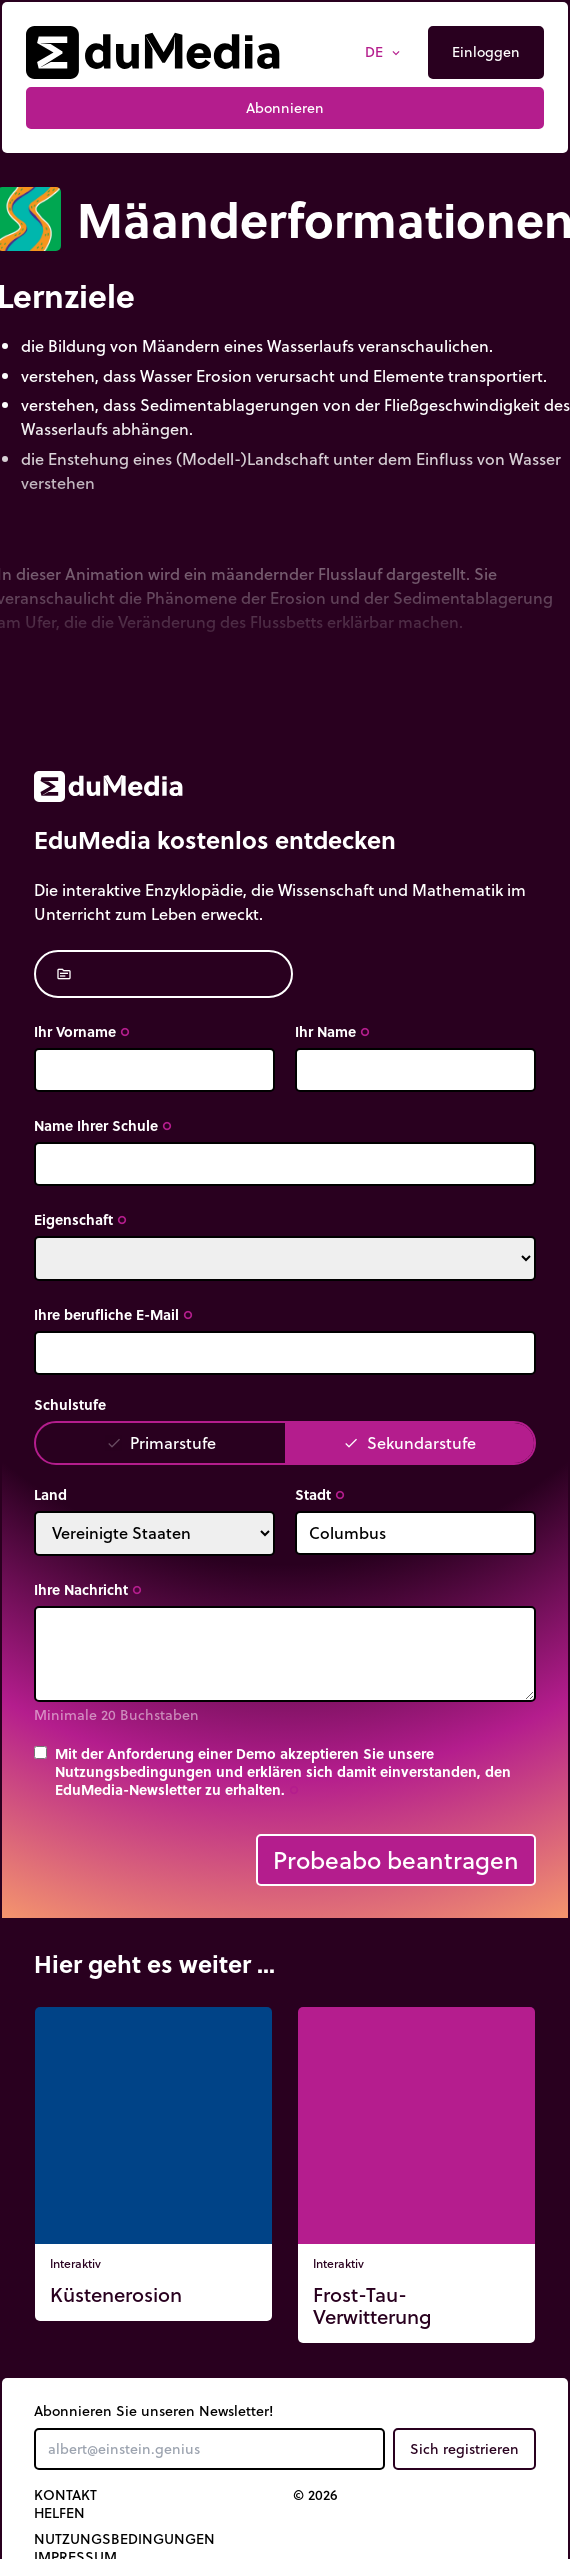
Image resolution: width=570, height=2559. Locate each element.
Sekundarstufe (409, 1442)
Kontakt (65, 2495)
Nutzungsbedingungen (124, 2539)
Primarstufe (161, 1442)
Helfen (59, 2513)
